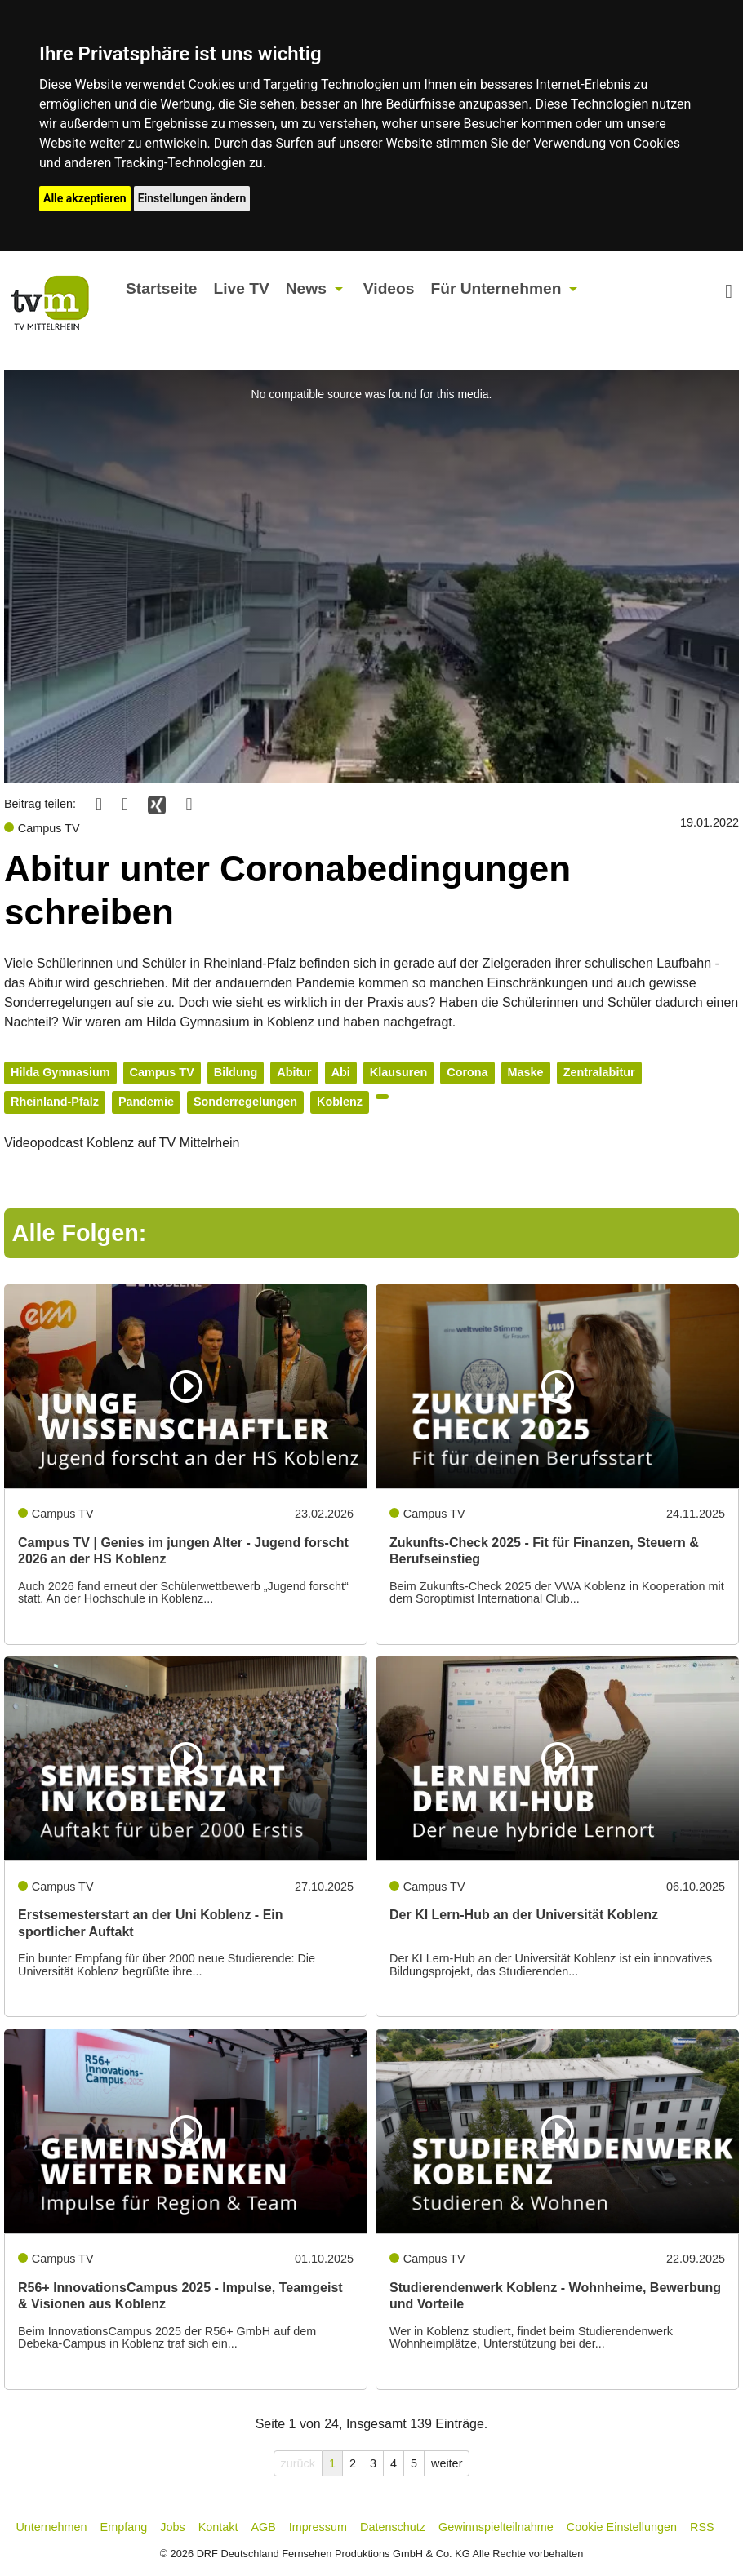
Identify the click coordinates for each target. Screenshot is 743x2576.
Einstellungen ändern (192, 198)
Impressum (318, 2527)
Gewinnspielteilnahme (496, 2527)
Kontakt (218, 2527)
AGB (263, 2527)
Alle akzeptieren (85, 198)
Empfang (124, 2527)
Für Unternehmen (495, 288)
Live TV (241, 288)
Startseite (161, 288)
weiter (446, 2463)
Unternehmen (51, 2527)
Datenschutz (392, 2527)
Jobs (172, 2527)
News (306, 288)
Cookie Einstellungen (622, 2527)
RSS (702, 2527)
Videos (389, 288)
